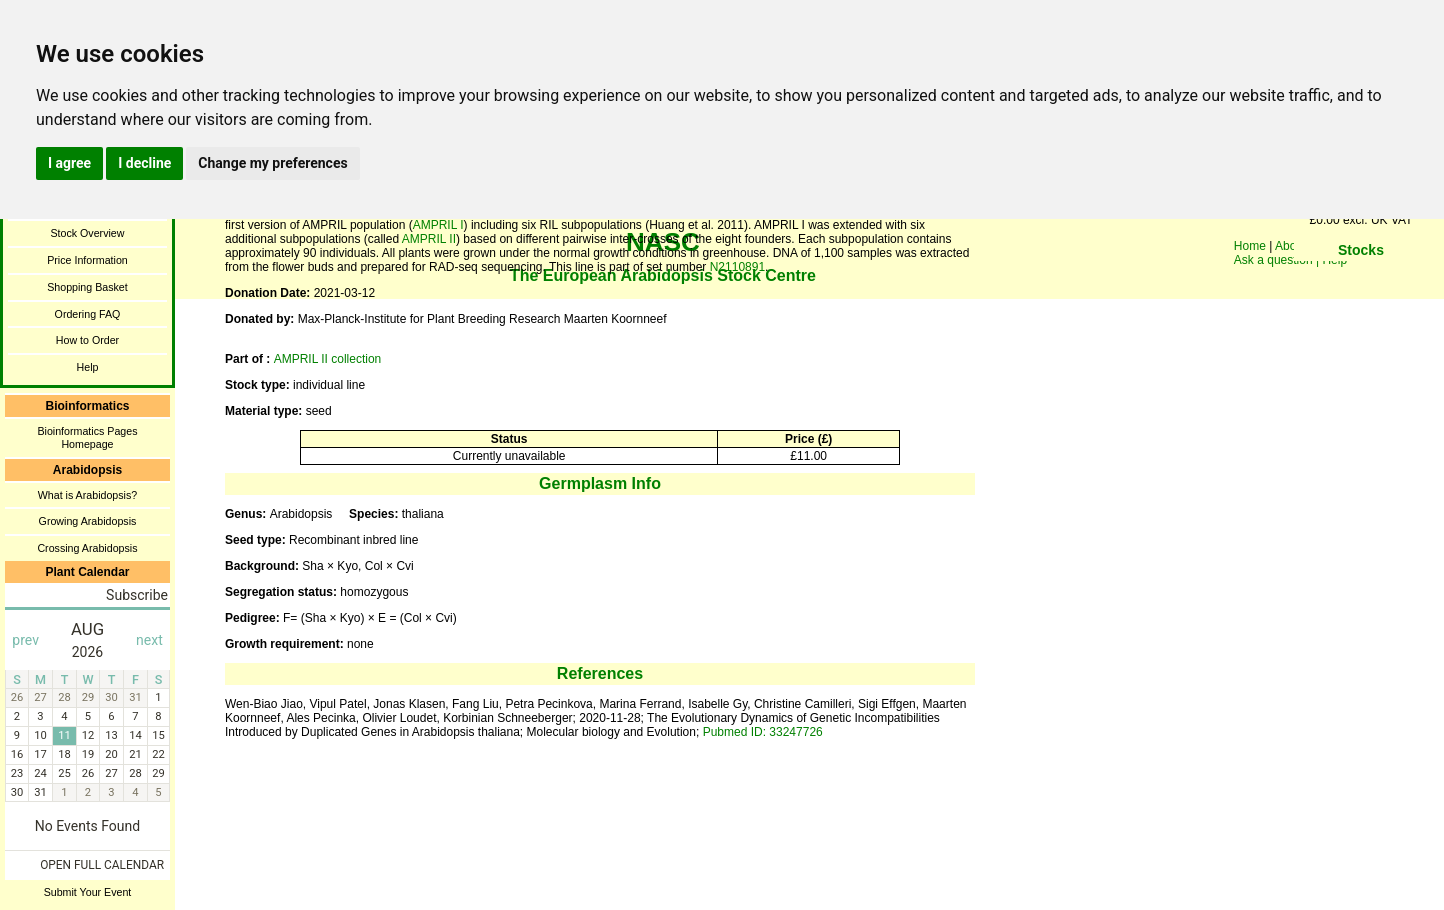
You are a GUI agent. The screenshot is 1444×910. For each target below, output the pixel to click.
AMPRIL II (429, 239)
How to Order (87, 340)
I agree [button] (69, 163)
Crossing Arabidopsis (87, 548)
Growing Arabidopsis (88, 521)
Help (88, 367)
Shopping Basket (87, 287)
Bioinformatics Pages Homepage (87, 437)
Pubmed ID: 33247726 (763, 732)
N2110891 (737, 267)
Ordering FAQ (88, 314)
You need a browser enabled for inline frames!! (1361, 280)
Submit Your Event (88, 892)
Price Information (87, 260)
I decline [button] (144, 163)
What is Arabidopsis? (88, 495)
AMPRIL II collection (328, 359)
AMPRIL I (438, 225)
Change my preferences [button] (272, 163)
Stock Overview (87, 233)
